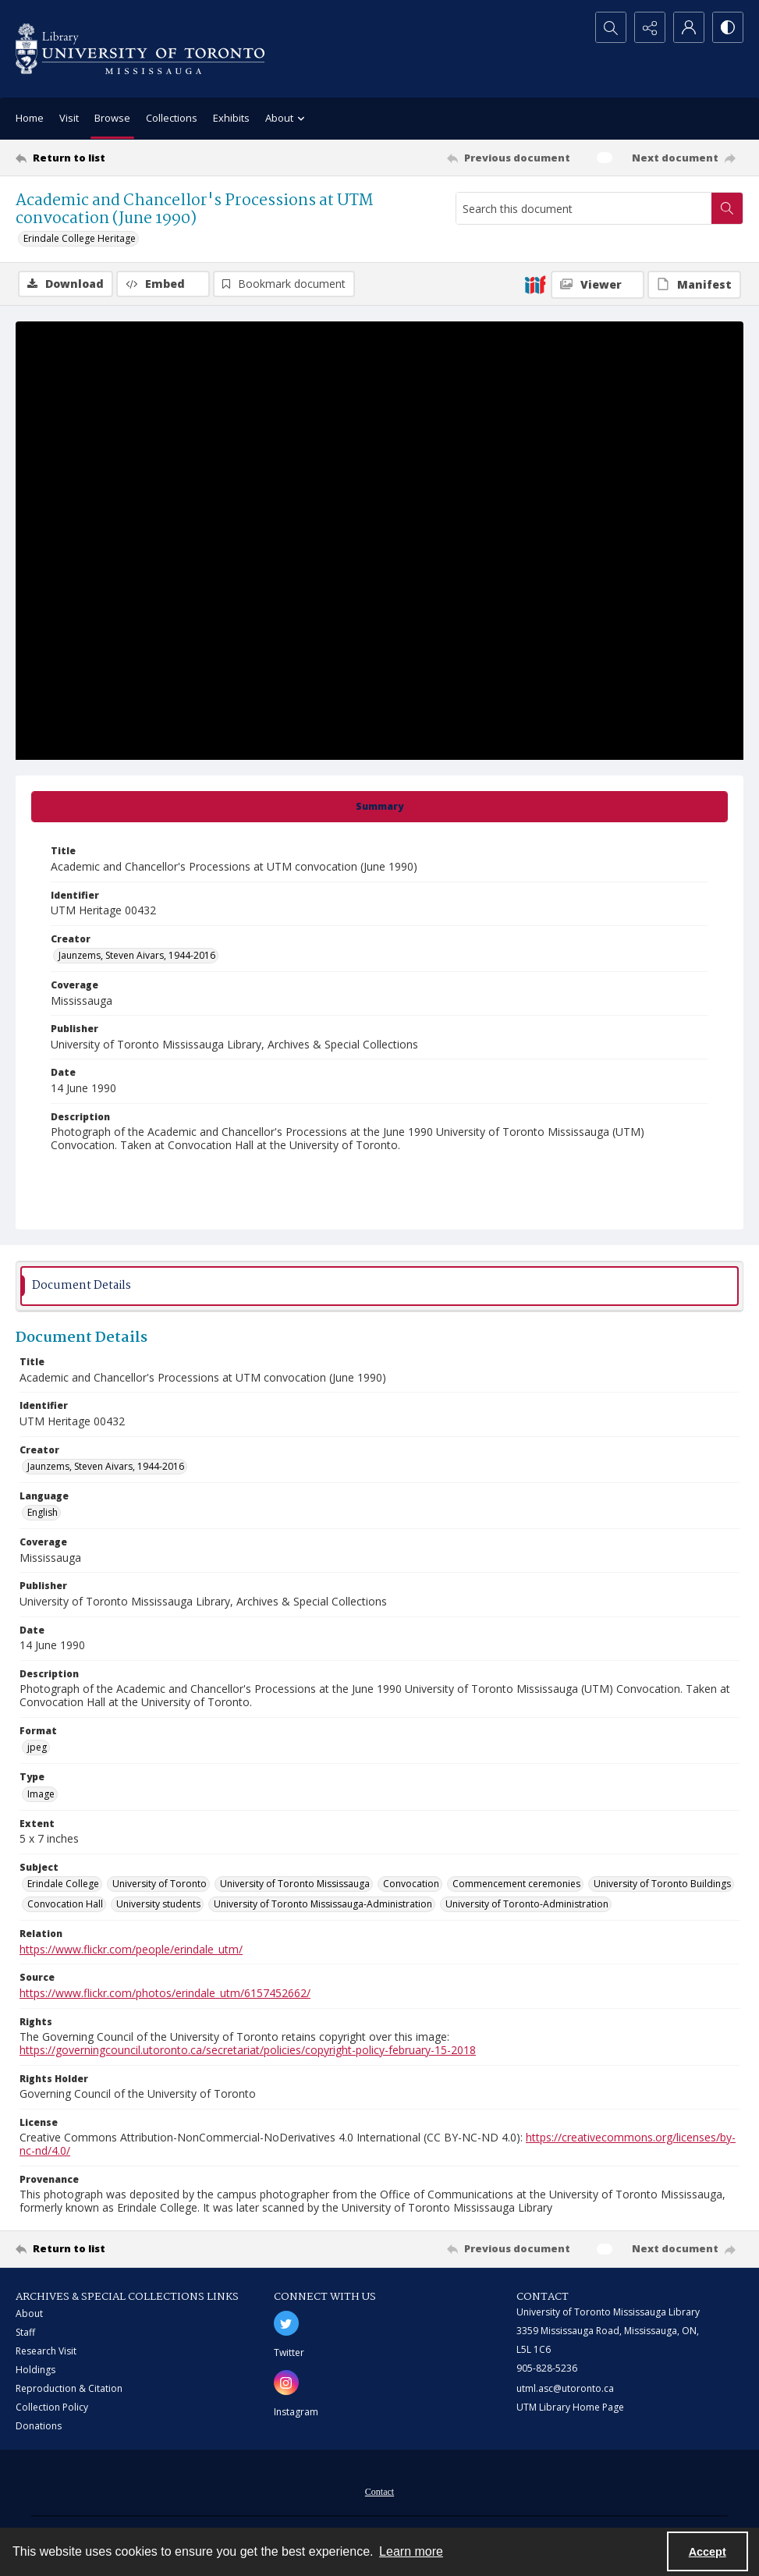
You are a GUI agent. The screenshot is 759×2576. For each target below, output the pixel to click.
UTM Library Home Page (570, 2407)
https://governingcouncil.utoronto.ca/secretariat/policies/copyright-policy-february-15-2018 (248, 2049)
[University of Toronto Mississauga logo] (140, 48)
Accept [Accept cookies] (707, 2552)
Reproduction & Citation (69, 2388)
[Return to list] (114, 158)
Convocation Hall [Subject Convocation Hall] (65, 1904)
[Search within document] (727, 208)
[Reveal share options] (650, 27)
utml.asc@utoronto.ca (565, 2388)
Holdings (35, 2369)
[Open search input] (611, 27)
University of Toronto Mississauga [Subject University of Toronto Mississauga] (295, 1883)
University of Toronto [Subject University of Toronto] (159, 1883)
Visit (69, 118)
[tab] (379, 806)
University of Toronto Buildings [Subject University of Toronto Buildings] (662, 1883)
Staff (25, 2332)
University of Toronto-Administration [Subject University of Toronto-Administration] (526, 1904)
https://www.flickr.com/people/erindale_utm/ (131, 1949)
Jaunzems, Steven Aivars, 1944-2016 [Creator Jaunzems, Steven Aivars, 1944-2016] (137, 955)
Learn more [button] (411, 2551)
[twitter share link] (286, 2323)
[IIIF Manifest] (694, 285)
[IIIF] (535, 284)
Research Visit (46, 2351)
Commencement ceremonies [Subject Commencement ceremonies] (516, 1883)
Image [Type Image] (41, 1794)
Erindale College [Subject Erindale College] (63, 1883)
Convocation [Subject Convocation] (411, 1883)
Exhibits (231, 118)
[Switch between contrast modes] (728, 27)
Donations (39, 2425)
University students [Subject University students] (158, 1904)
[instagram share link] (286, 2382)
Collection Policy (52, 2407)
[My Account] (689, 27)
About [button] (287, 119)
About (29, 2313)
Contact (379, 2491)
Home (30, 118)
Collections (171, 118)
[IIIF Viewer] (597, 285)
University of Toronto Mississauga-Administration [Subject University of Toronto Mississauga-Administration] (323, 1904)
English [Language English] (42, 1512)
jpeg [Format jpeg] (37, 1747)
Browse (112, 118)
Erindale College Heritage (79, 238)
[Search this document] (583, 208)
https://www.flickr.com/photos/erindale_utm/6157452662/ (165, 1992)
